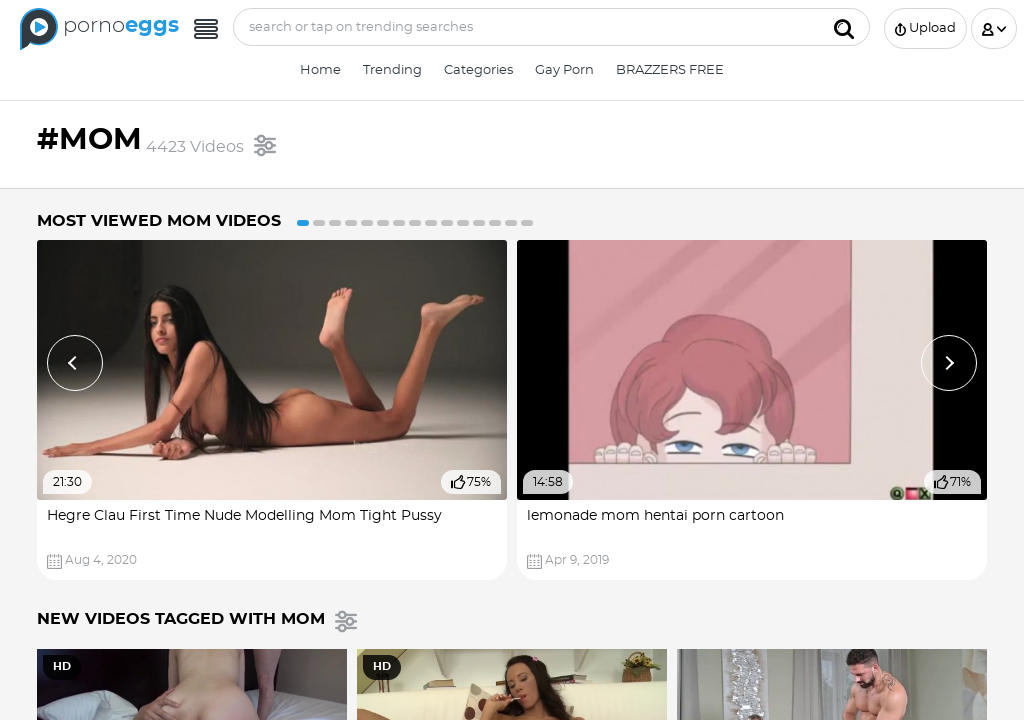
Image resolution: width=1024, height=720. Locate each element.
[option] (272, 410)
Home (320, 70)
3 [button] (335, 223)
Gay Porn (564, 70)
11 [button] (463, 223)
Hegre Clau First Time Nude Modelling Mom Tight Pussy (244, 516)
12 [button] (479, 223)
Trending (392, 70)
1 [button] (303, 223)
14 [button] (511, 223)
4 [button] (351, 223)
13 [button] (495, 223)
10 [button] (447, 223)
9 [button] (431, 223)
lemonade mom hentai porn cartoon (655, 516)
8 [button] (415, 223)
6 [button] (383, 223)
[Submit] (844, 27)
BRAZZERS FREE (670, 70)
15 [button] (527, 223)
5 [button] (367, 223)
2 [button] (319, 223)
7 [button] (399, 223)
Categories (478, 70)
